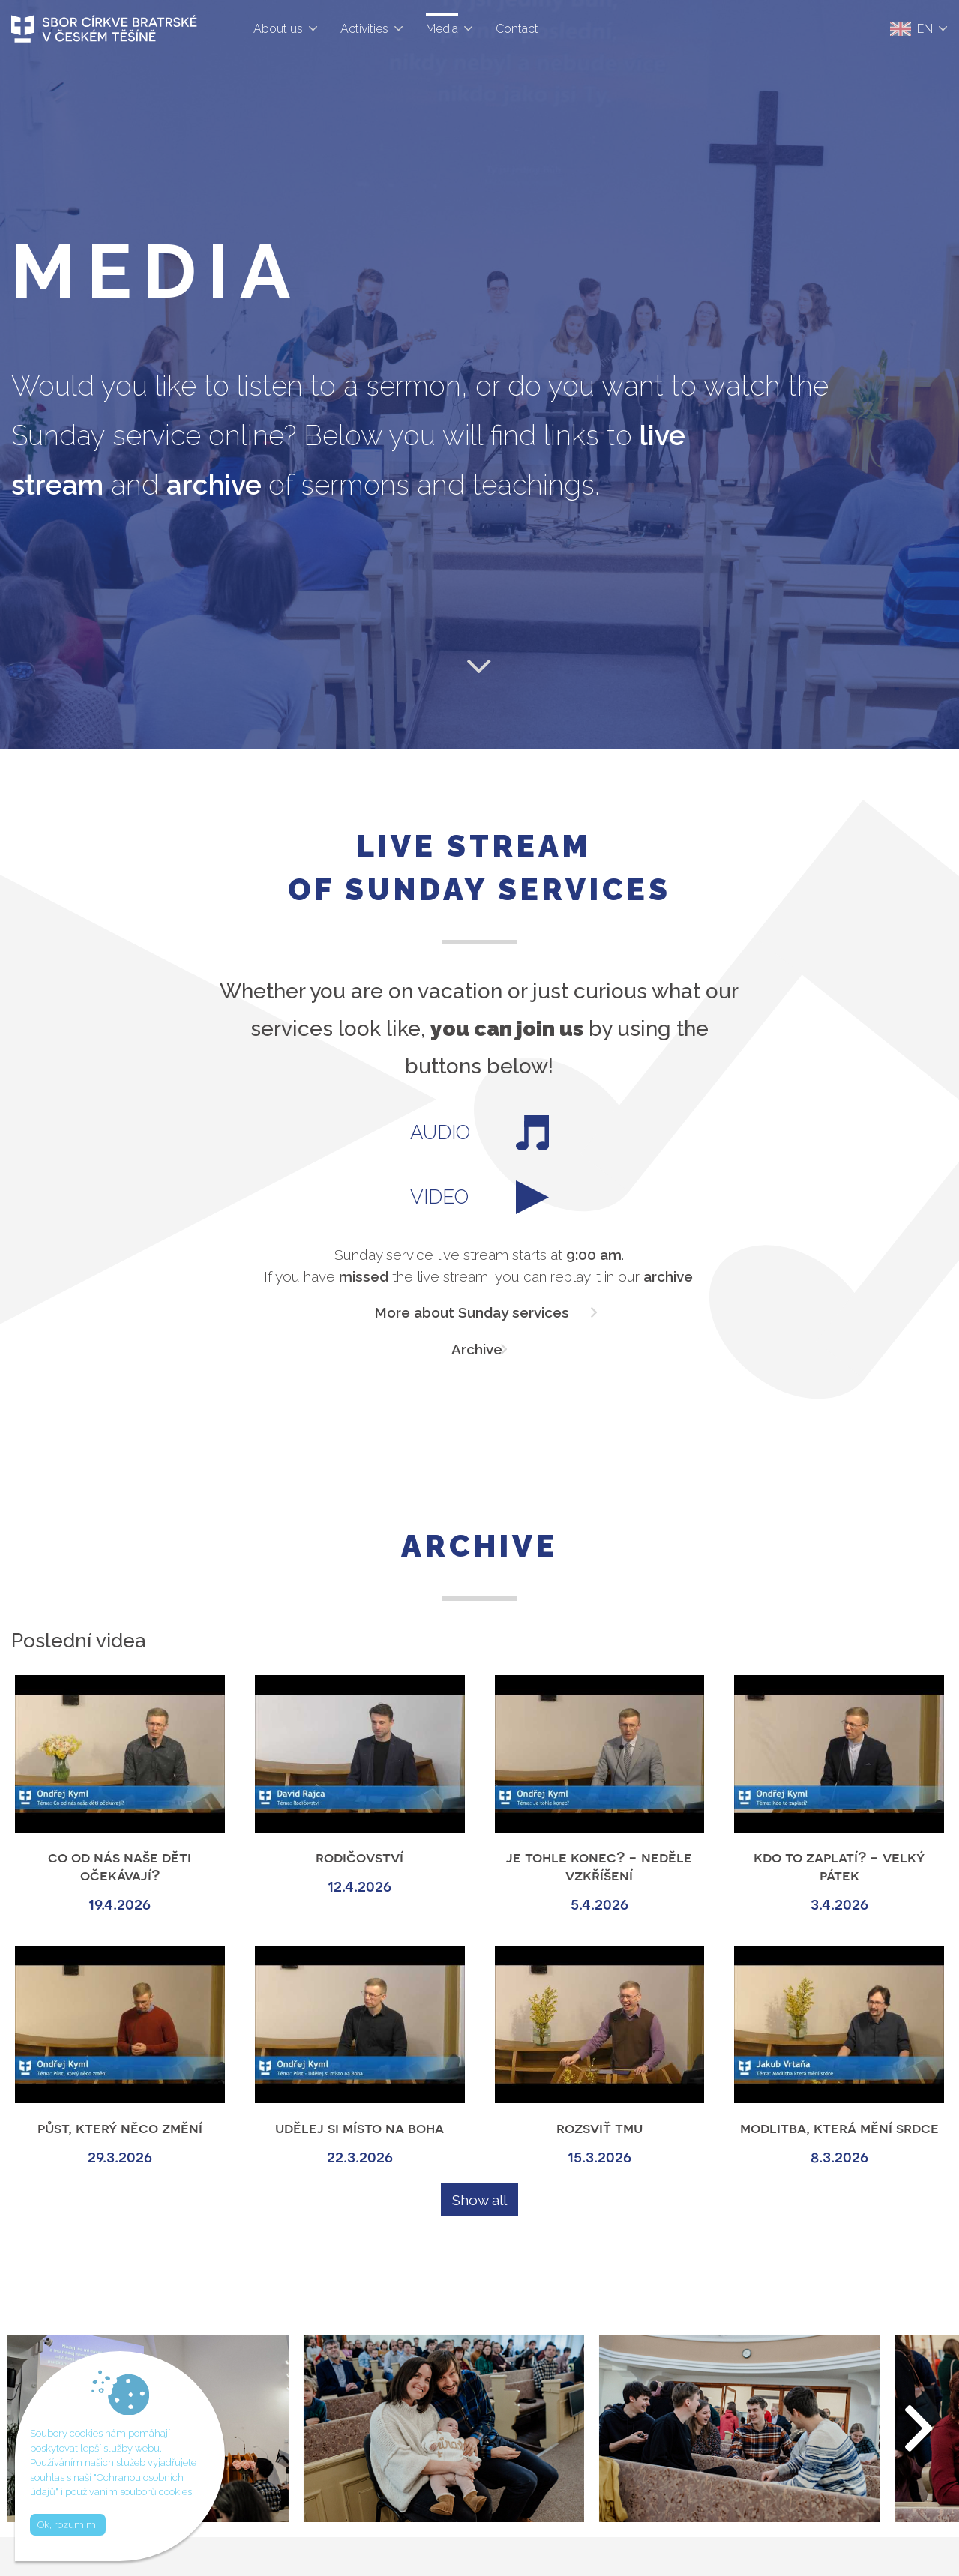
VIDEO (479, 1197)
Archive (476, 1349)
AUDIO (479, 1132)
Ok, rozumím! (67, 2524)
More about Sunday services (471, 1312)
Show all (479, 2200)
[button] (919, 2428)
